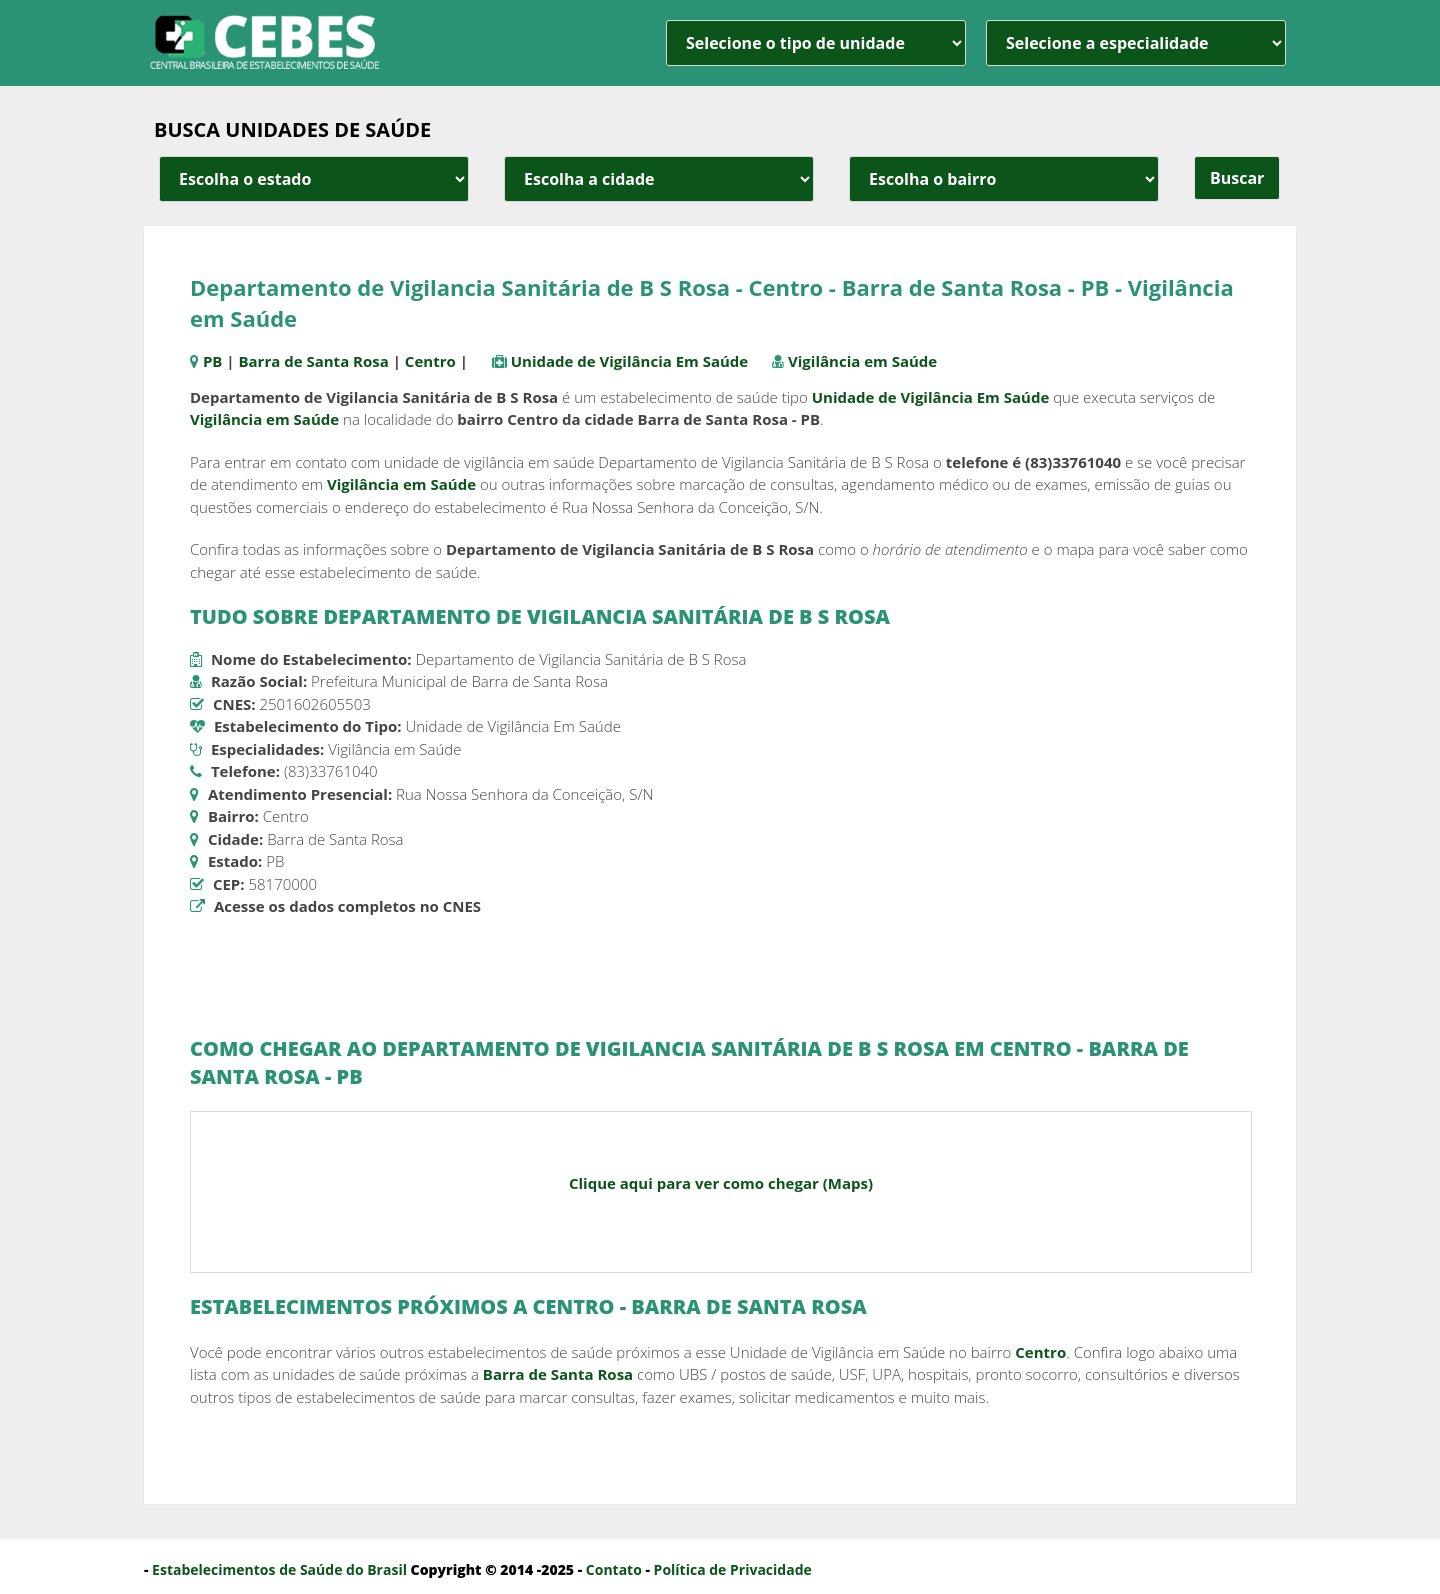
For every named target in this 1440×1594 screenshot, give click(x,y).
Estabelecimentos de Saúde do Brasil (279, 1569)
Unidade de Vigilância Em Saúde (630, 361)
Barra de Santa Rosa (313, 361)
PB (213, 361)
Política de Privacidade (733, 1569)
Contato (614, 1569)
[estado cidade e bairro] (314, 179)
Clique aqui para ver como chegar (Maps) (721, 1183)
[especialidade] (1136, 43)
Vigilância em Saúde (862, 361)
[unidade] (816, 43)
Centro (430, 361)
